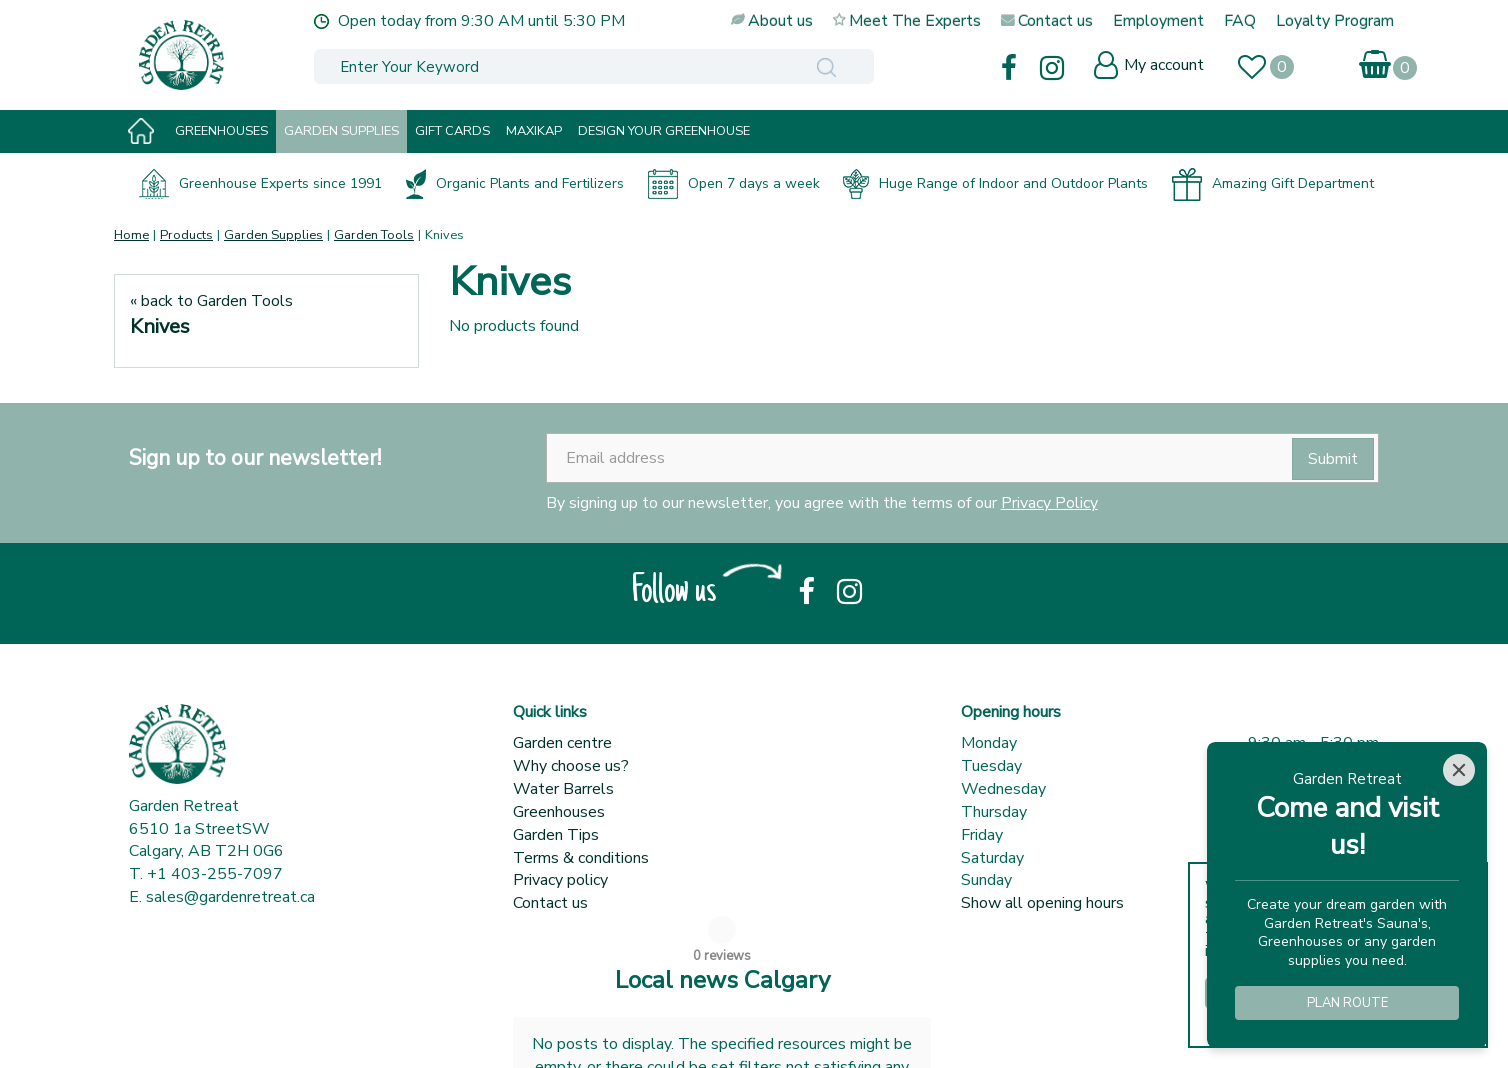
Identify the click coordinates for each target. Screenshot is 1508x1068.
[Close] (1459, 770)
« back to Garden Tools (211, 301)
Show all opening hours (1042, 903)
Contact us (550, 903)
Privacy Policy (1049, 503)
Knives (160, 326)
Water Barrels (563, 789)
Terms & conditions (581, 858)
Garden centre (562, 743)
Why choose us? (571, 766)
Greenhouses (559, 812)
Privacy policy (560, 880)
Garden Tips (556, 835)
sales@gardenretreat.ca (230, 897)
